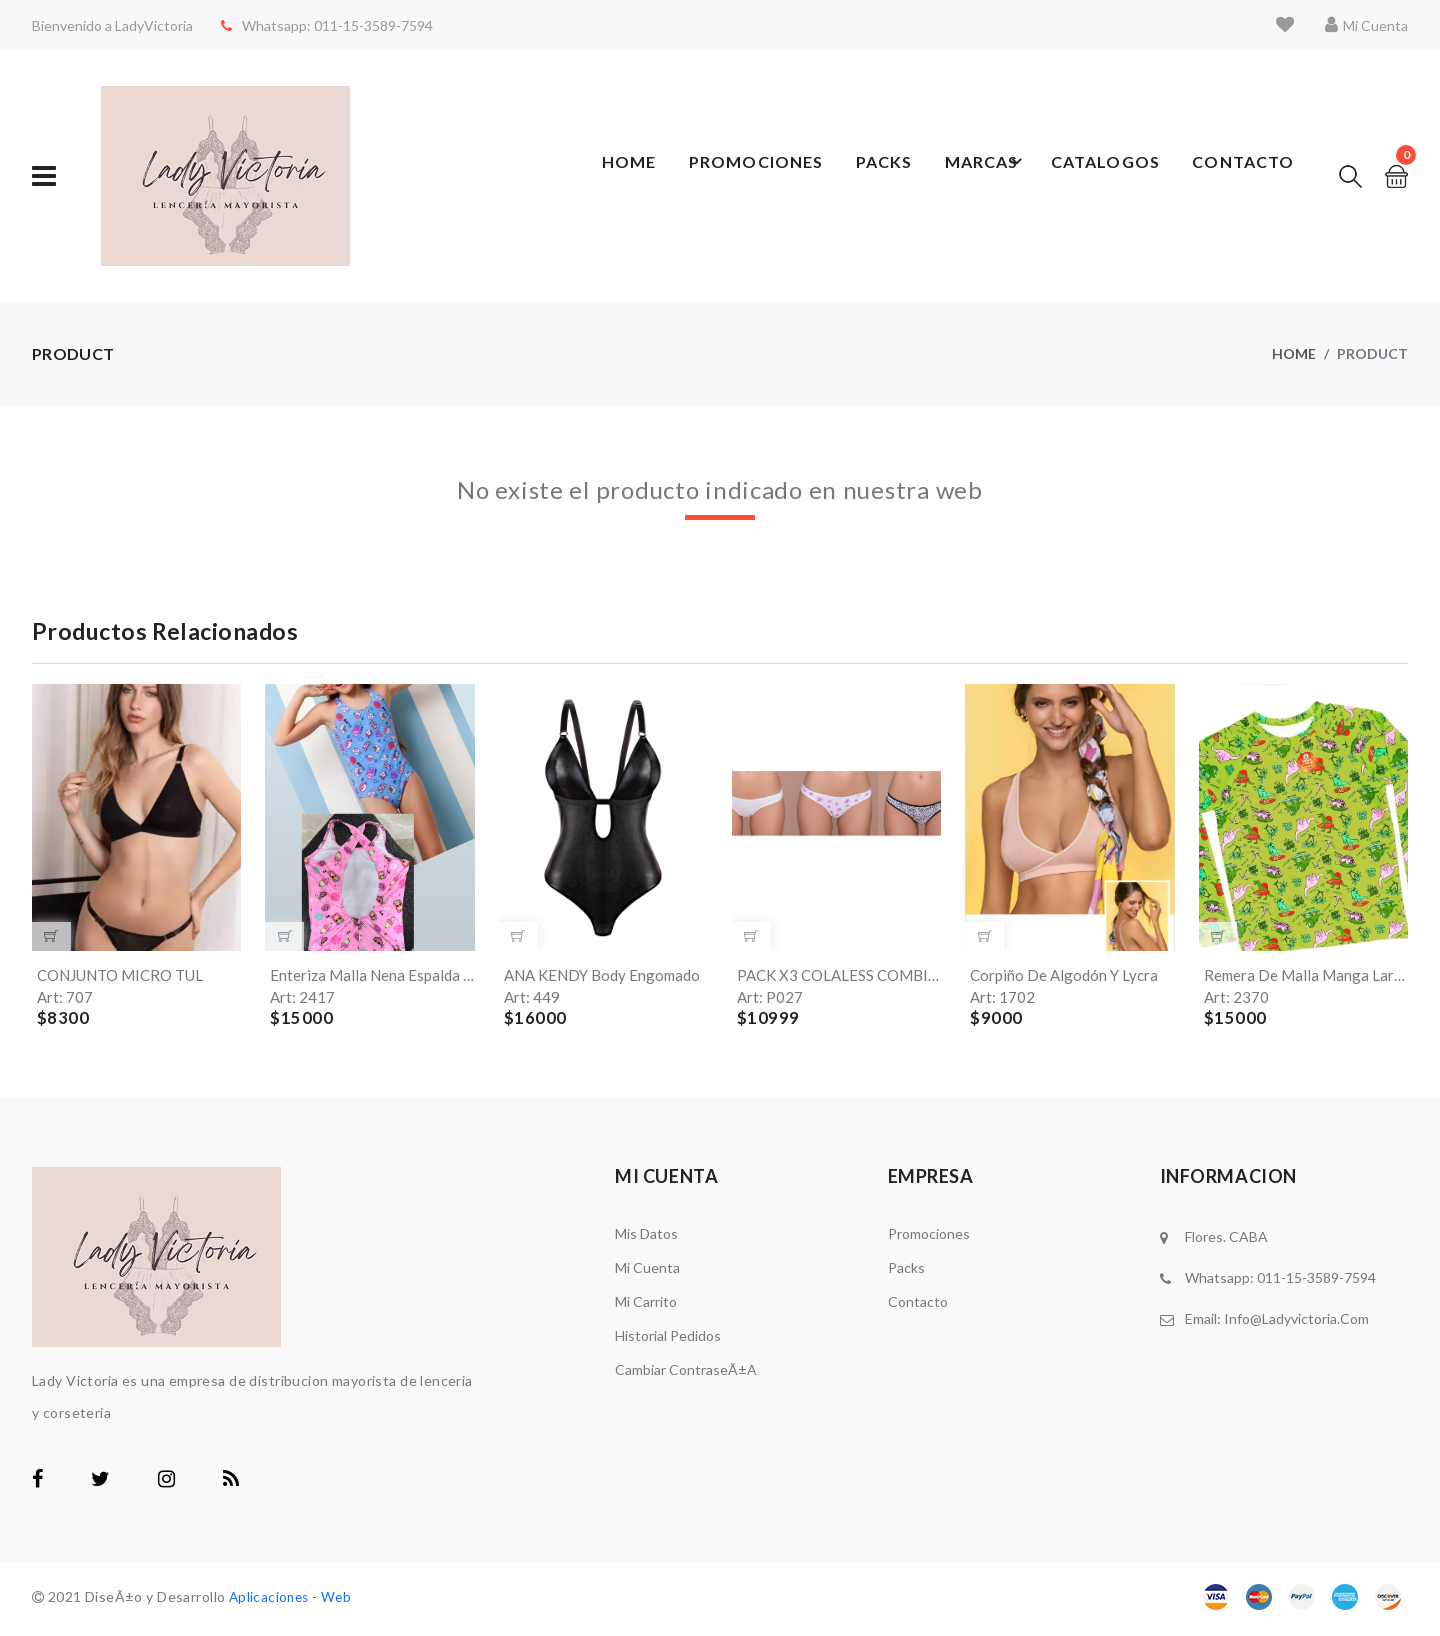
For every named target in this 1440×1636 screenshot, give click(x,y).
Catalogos (1101, 176)
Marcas (979, 176)
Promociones (750, 176)
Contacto (1236, 176)
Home (620, 176)
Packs (881, 176)
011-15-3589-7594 (365, 25)
